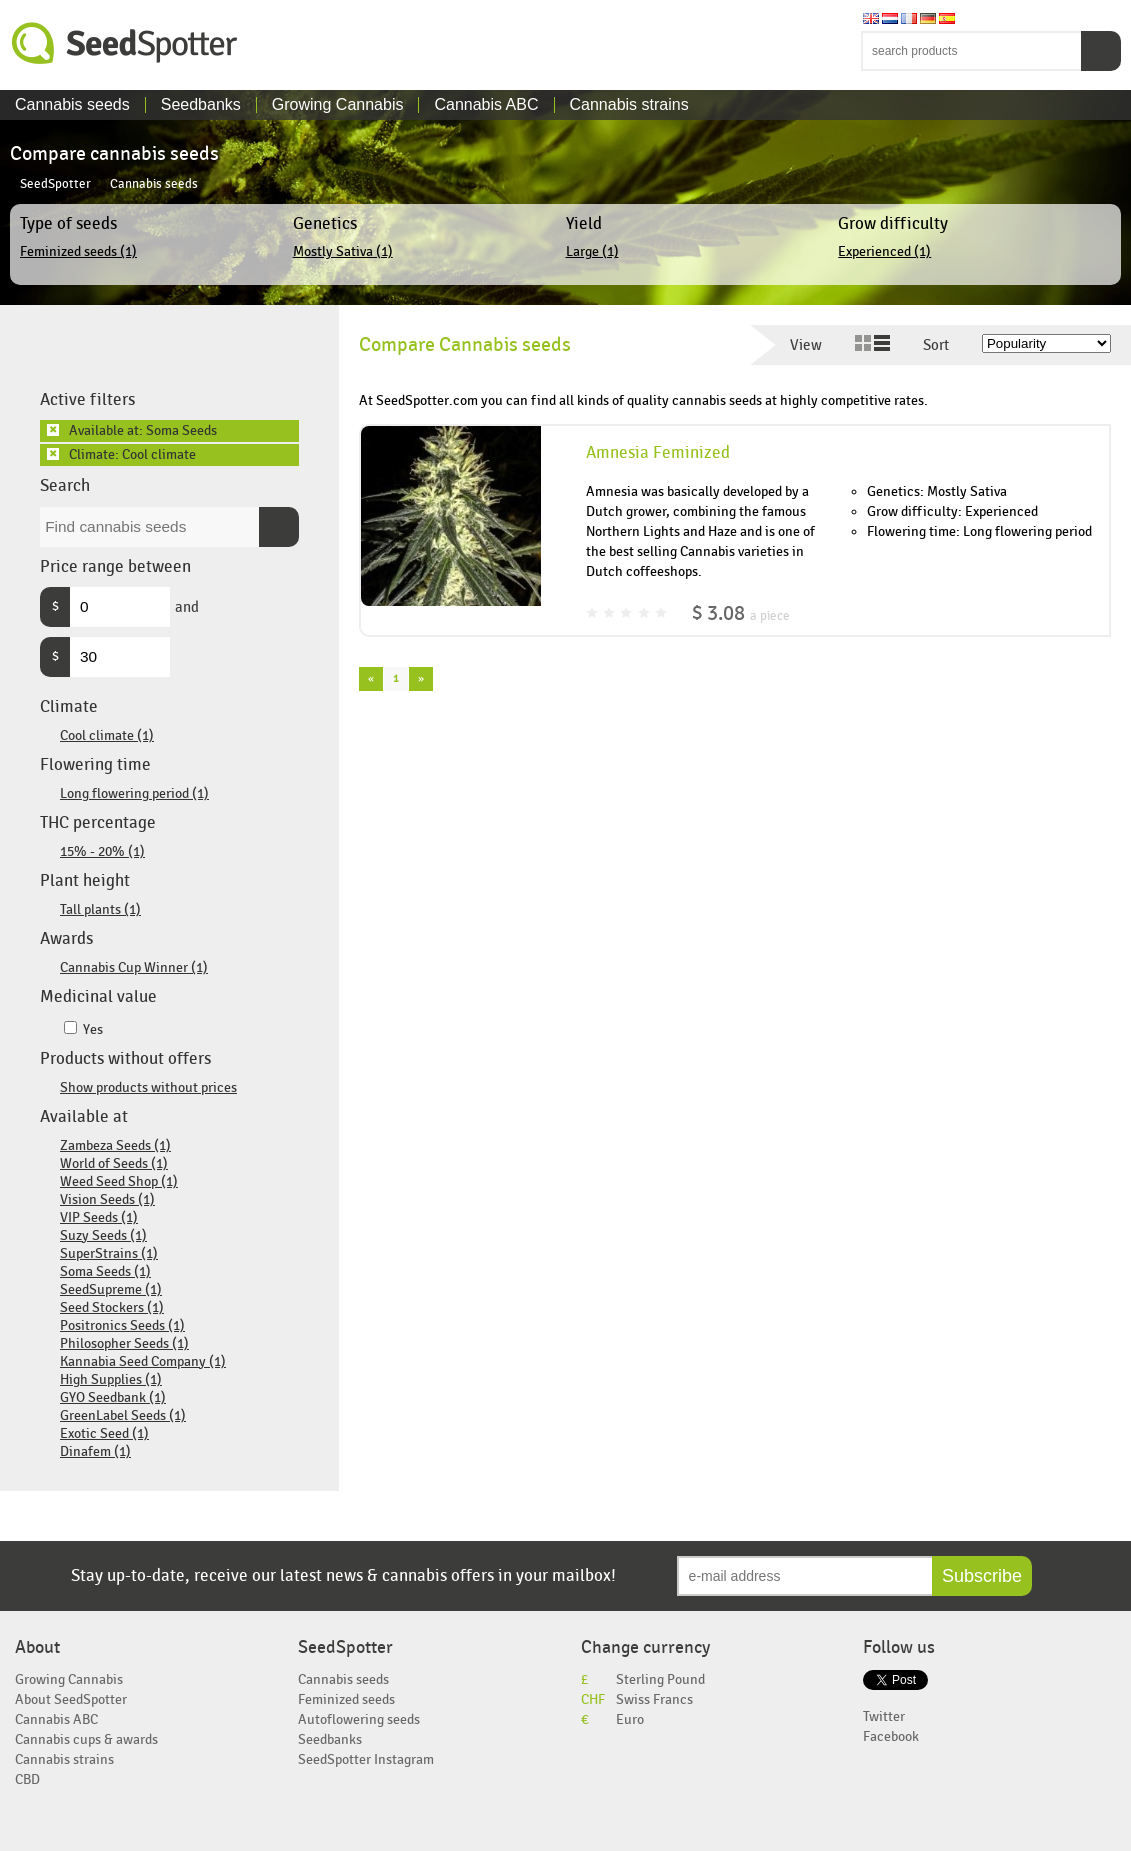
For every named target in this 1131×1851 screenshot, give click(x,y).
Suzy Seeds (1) (103, 1235)
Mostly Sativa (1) (343, 251)
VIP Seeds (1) (99, 1217)
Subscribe (982, 1576)
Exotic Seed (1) (104, 1433)
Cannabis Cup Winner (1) (134, 967)
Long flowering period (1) (134, 793)
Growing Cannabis (338, 104)
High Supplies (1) (111, 1379)
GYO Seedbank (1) (113, 1397)
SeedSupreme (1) (111, 1289)
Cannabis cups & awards (86, 1739)
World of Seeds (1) (114, 1163)
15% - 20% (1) (102, 851)
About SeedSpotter (71, 1699)
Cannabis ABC (486, 104)
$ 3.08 (741, 613)
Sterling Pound (660, 1679)
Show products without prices (148, 1087)
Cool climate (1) (107, 735)
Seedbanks (201, 104)
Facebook (891, 1736)
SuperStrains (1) (109, 1253)
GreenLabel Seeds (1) (123, 1415)
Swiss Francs (654, 1699)
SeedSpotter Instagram (366, 1759)
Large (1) (592, 251)
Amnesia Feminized (658, 453)
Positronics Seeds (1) (122, 1325)
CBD (27, 1779)
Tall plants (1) (100, 909)
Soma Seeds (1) (105, 1271)
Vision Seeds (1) (107, 1199)
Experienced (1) (884, 251)
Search (1101, 51)
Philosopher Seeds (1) (124, 1343)
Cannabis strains (629, 104)
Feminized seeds (346, 1699)
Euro (630, 1719)
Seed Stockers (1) (112, 1307)
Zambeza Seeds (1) (115, 1145)
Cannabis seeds (72, 104)
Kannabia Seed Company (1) (143, 1361)
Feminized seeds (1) (78, 251)
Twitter (884, 1716)
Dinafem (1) (95, 1451)
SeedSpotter (125, 43)
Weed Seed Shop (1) (119, 1181)
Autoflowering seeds (359, 1719)
